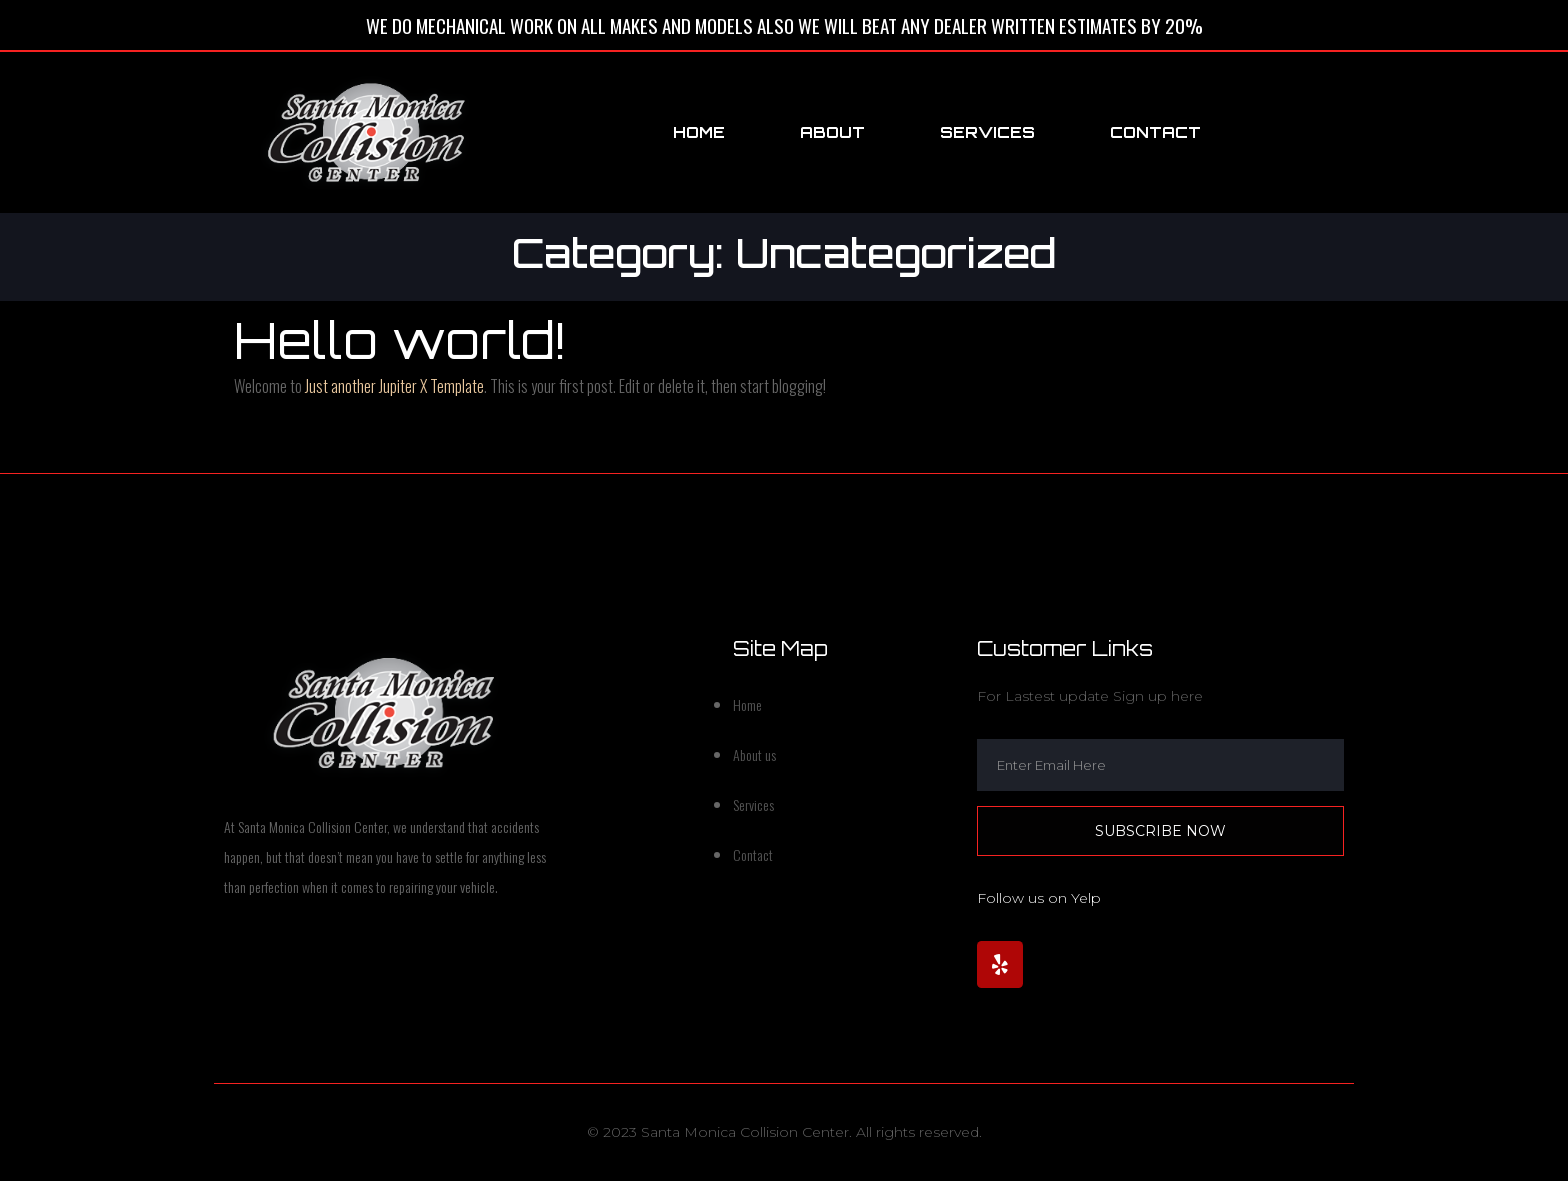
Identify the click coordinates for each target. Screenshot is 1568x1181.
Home (699, 132)
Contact (1155, 132)
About (832, 132)
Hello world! (400, 339)
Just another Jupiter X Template (394, 386)
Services (987, 132)
